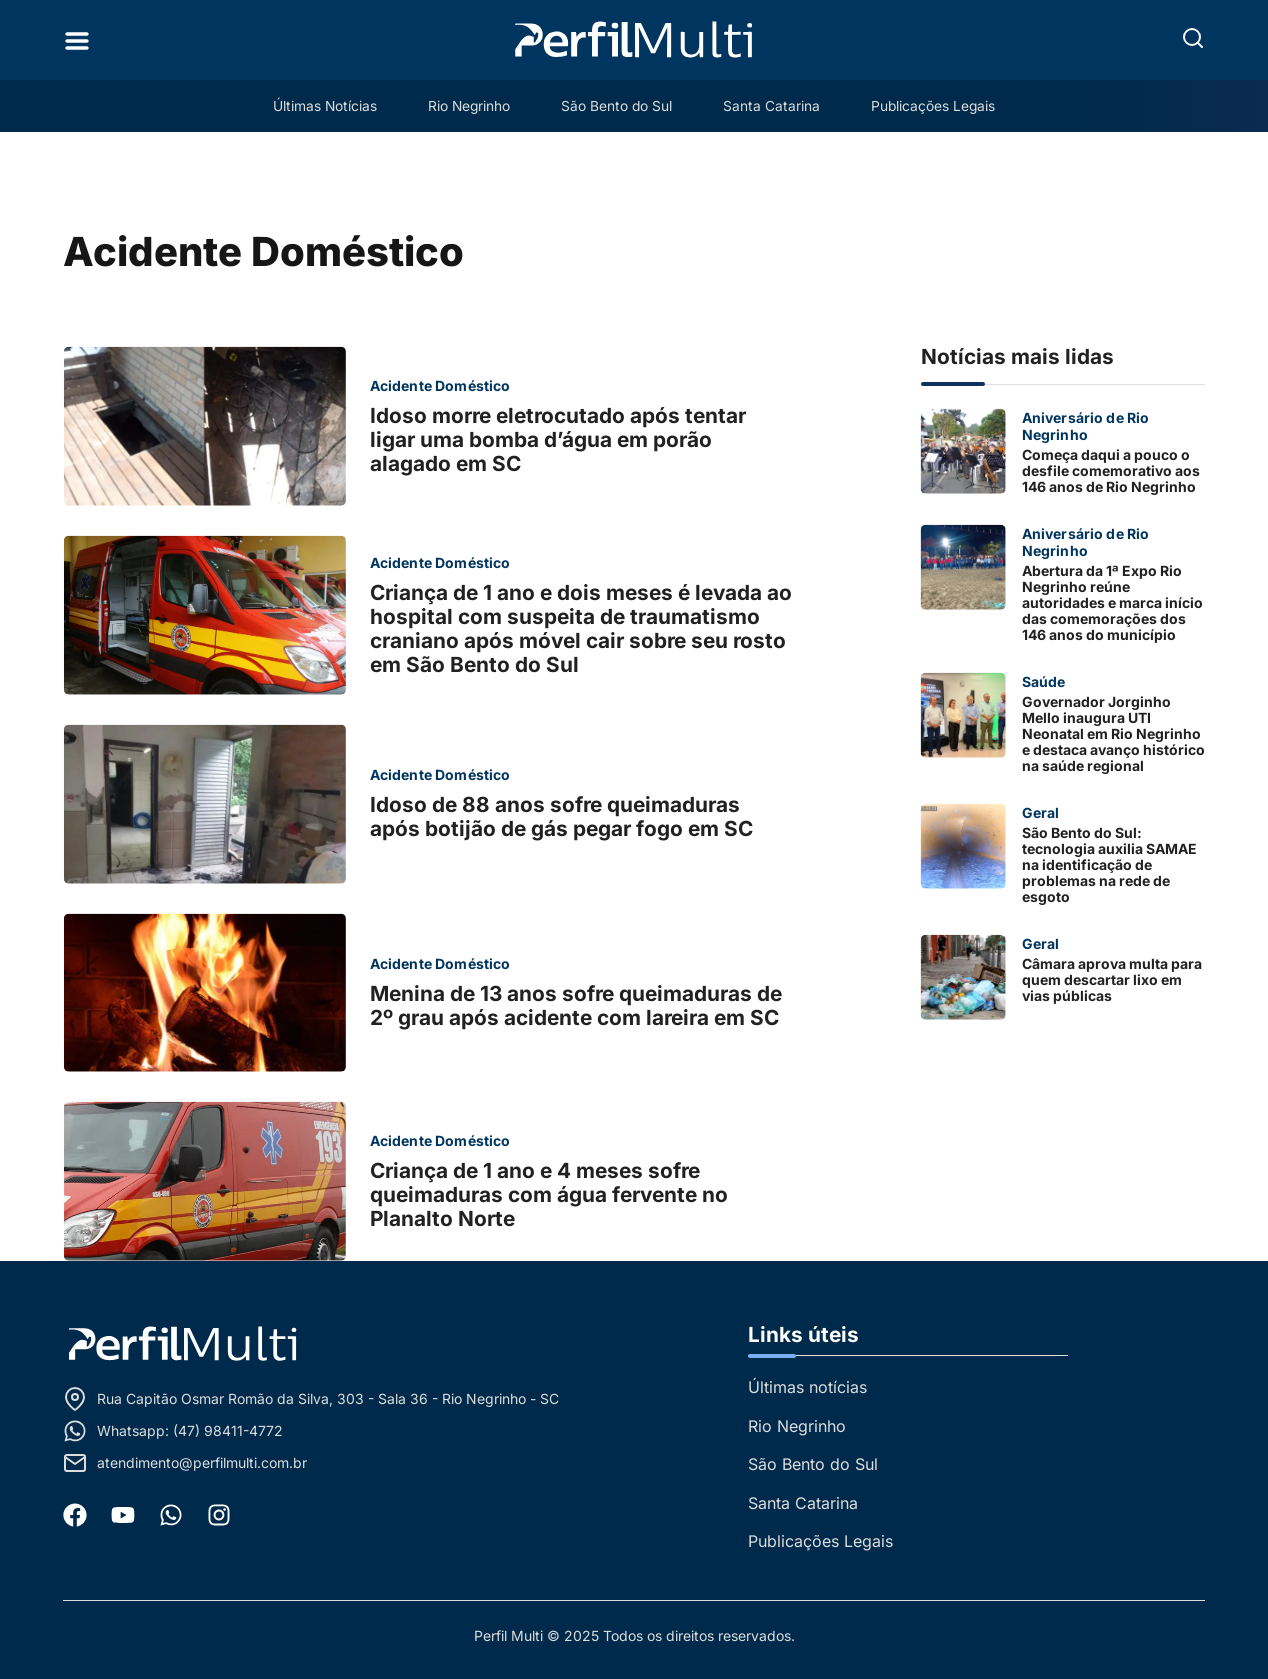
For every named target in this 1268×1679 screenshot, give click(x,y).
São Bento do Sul (617, 105)
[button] (1193, 38)
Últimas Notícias (312, 105)
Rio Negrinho (463, 105)
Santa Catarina (777, 105)
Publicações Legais (945, 105)
